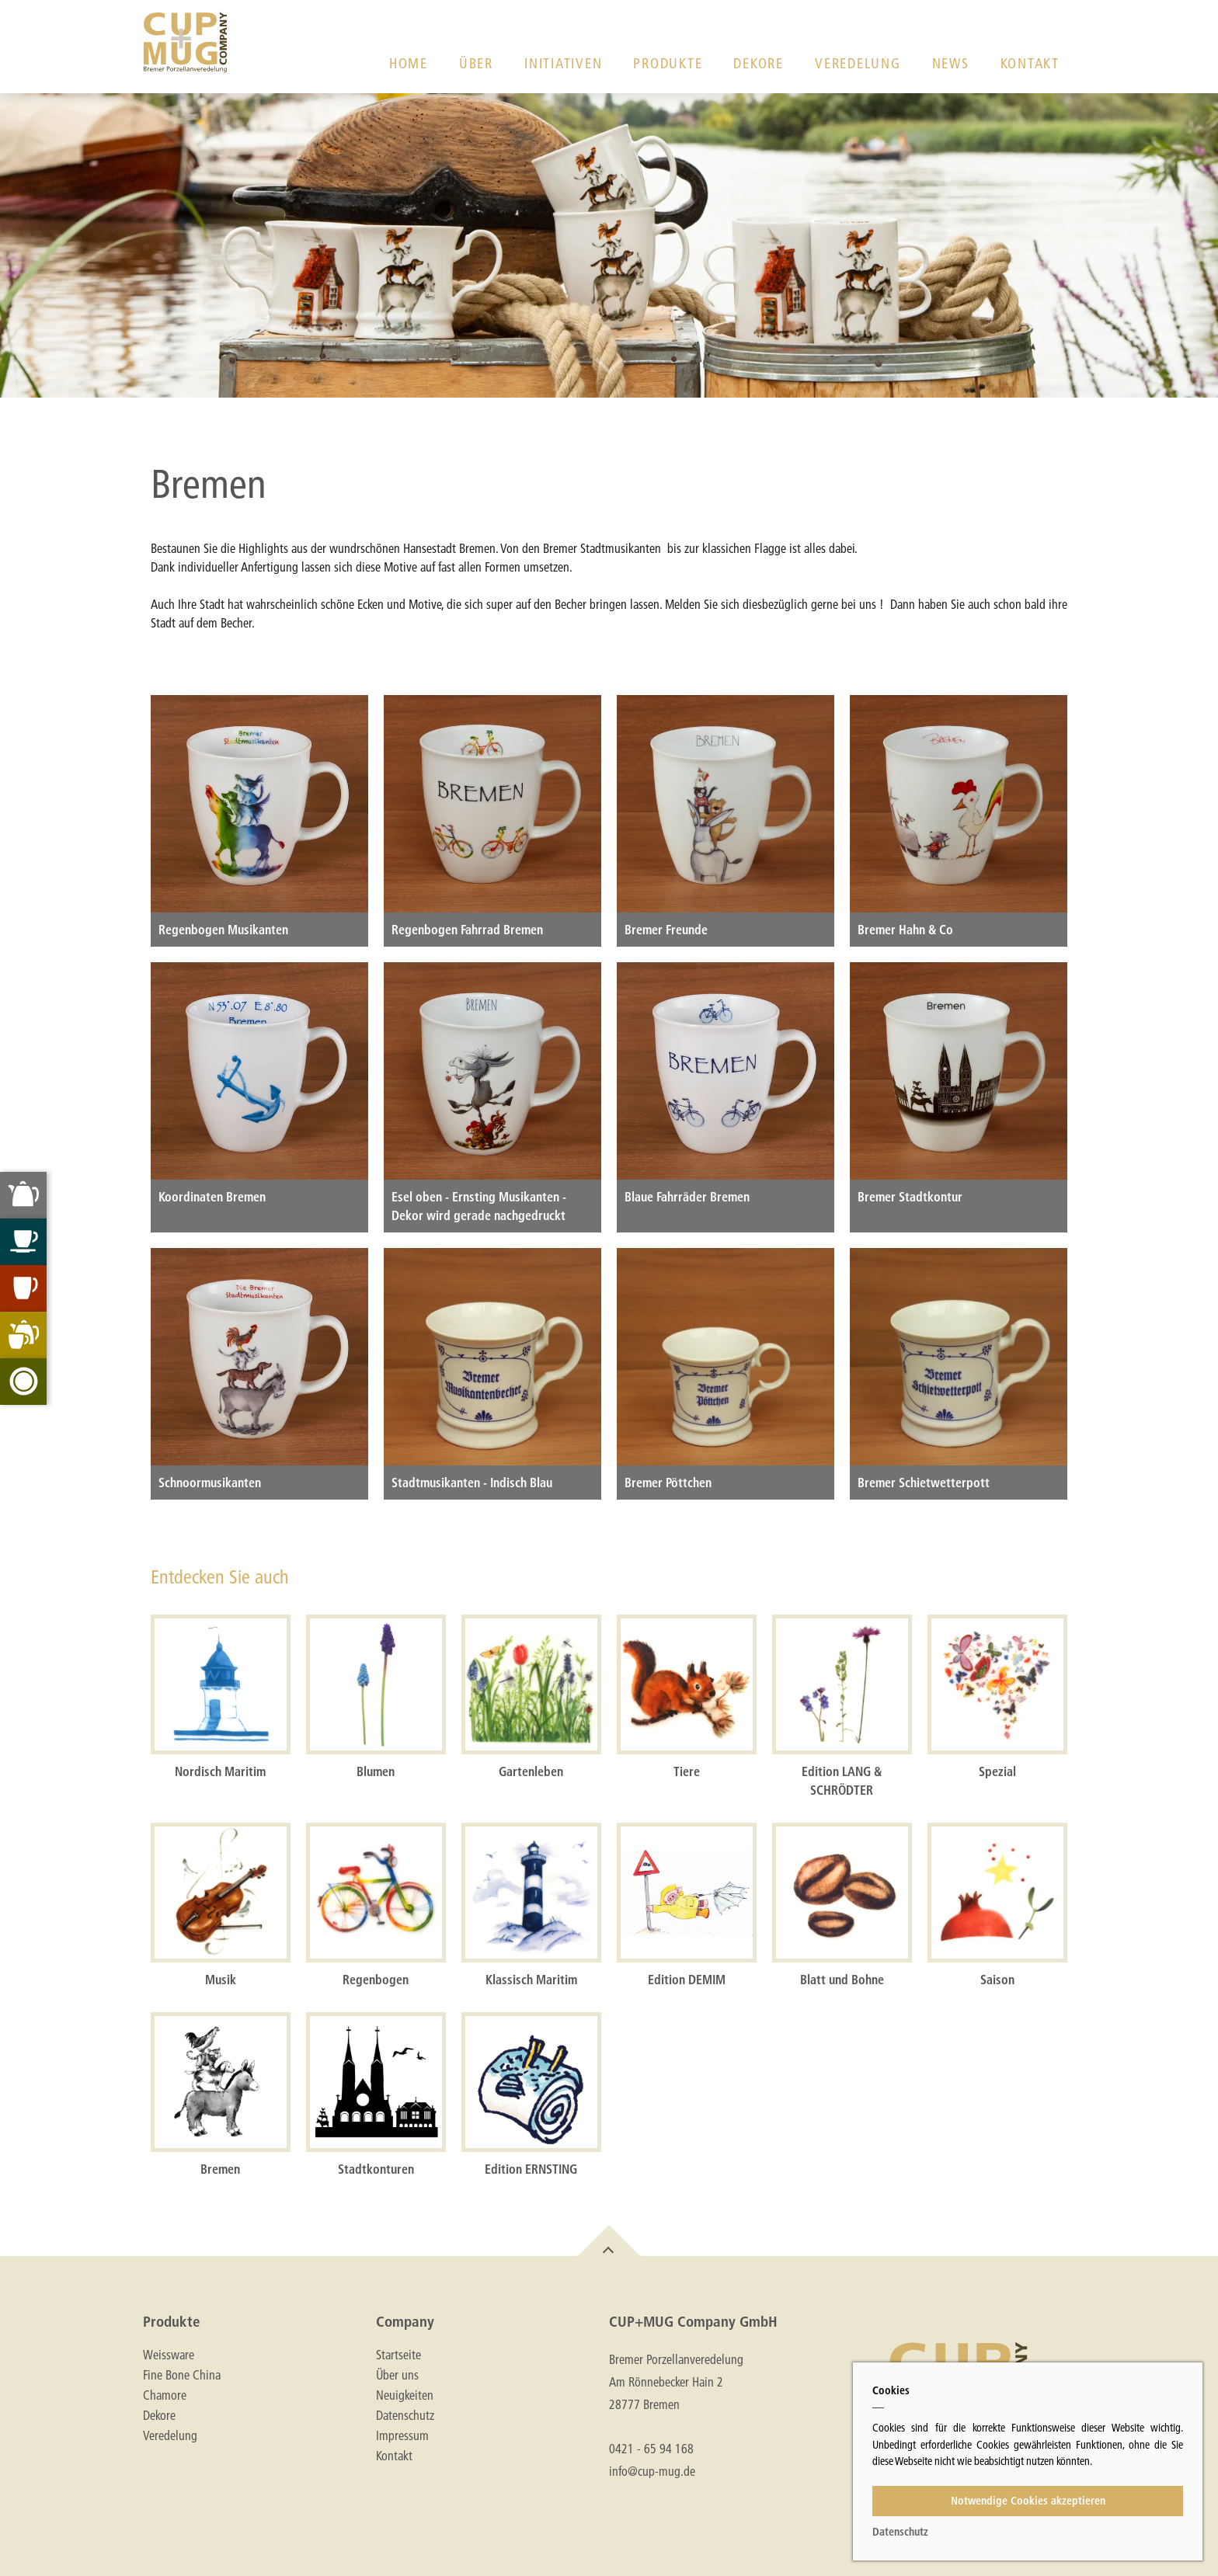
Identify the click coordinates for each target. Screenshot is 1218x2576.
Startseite (398, 2354)
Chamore (164, 2395)
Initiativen (563, 63)
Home (408, 63)
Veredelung (858, 63)
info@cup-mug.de (652, 2471)
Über (476, 63)
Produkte (667, 63)
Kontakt (1030, 63)
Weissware (168, 2354)
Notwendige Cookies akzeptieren (1028, 2501)
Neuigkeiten (404, 2395)
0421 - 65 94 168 (651, 2448)
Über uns (397, 2375)
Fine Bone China (182, 2375)
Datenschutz (405, 2415)
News (950, 63)
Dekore (758, 63)
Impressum (402, 2435)
